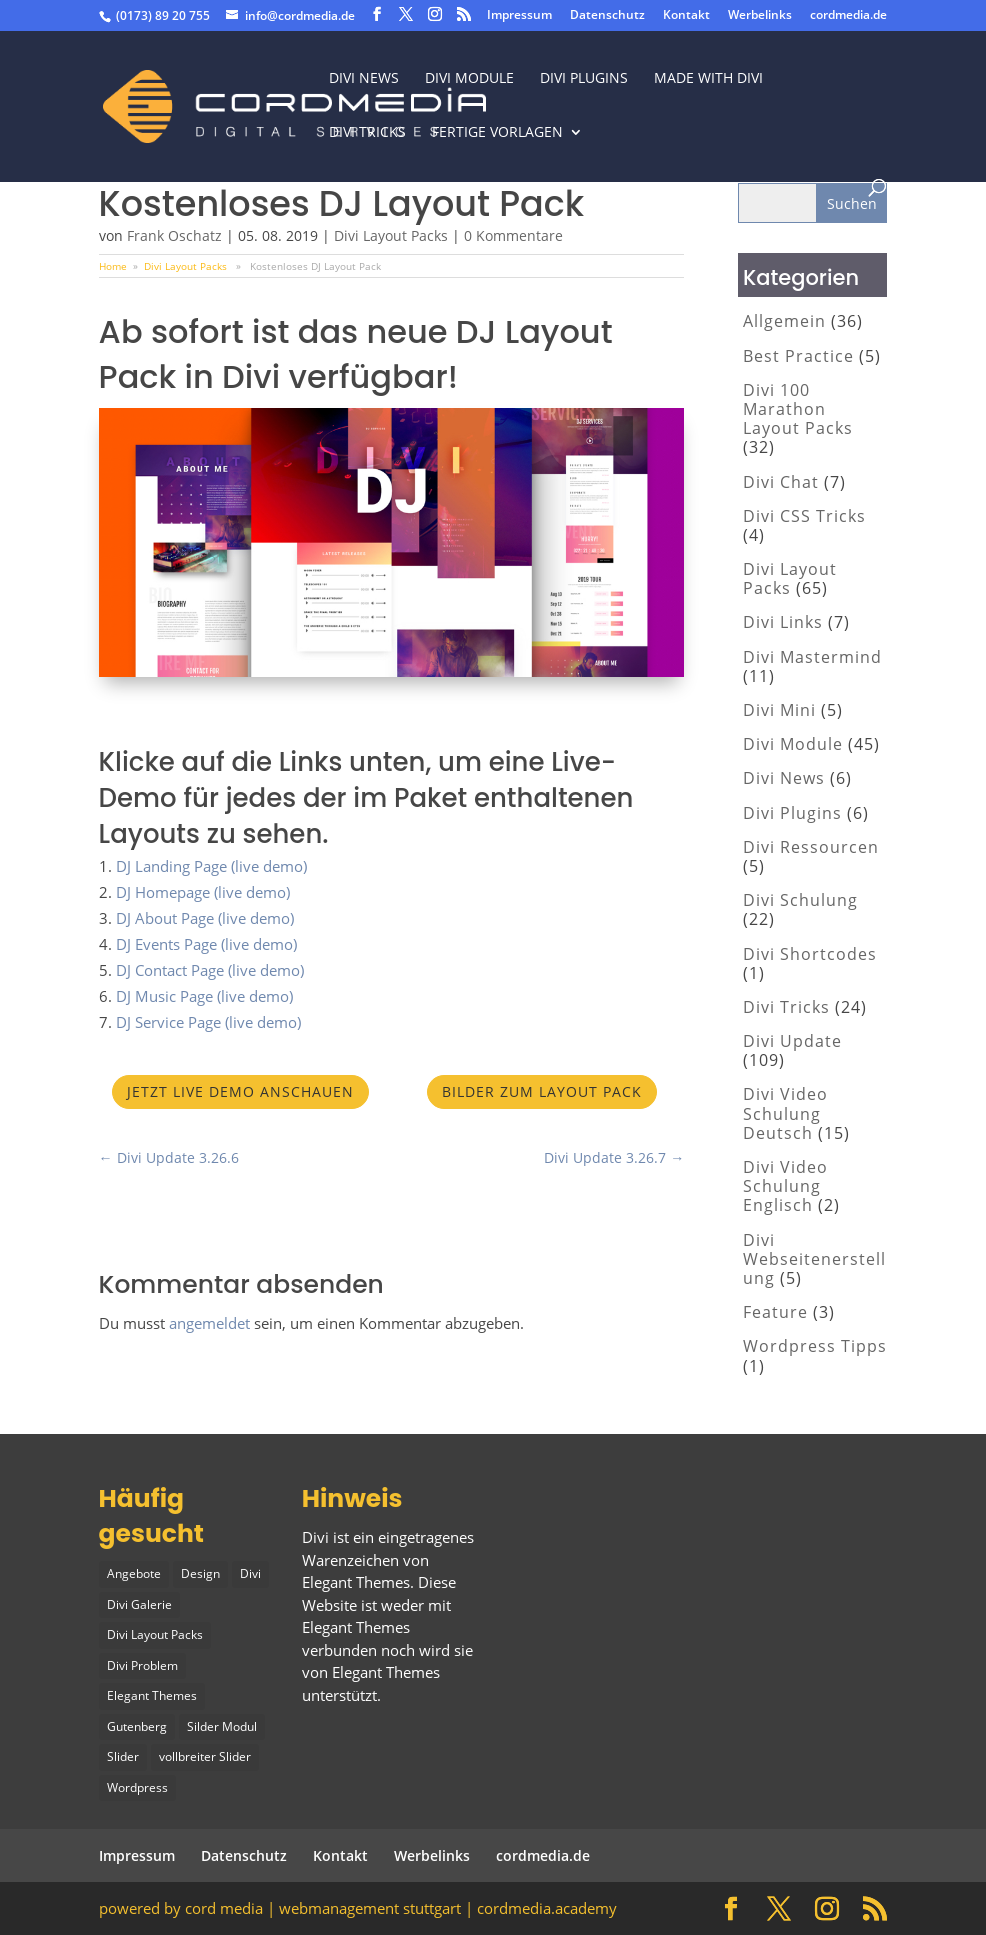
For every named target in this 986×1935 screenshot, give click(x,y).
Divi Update (792, 1041)
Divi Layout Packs (391, 235)
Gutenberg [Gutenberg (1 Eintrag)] (137, 1726)
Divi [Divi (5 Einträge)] (250, 1573)
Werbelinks (760, 16)
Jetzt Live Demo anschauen (240, 1091)
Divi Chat (781, 482)
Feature (775, 1312)
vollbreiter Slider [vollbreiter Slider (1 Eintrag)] (205, 1756)
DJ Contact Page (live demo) (210, 970)
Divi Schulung (800, 900)
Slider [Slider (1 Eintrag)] (123, 1756)
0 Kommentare (513, 235)
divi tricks (367, 133)
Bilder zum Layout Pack (542, 1091)
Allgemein (784, 321)
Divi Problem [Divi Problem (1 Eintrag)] (142, 1665)
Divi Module (469, 79)
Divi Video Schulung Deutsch (785, 1113)
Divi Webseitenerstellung (814, 1259)
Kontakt (686, 16)
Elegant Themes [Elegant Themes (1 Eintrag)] (152, 1695)
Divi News (364, 79)
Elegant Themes (386, 1672)
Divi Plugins (584, 79)
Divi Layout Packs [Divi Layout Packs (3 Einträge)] (155, 1634)
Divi (315, 1537)
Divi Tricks (786, 1007)
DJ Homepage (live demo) (203, 892)
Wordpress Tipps (815, 1346)
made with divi (708, 79)
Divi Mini (779, 710)
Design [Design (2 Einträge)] (200, 1573)
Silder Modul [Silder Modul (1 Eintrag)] (222, 1726)
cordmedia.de (848, 16)
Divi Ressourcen (811, 847)
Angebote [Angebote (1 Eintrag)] (134, 1573)
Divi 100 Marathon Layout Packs (798, 409)
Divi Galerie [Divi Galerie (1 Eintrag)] (139, 1604)
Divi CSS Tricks (804, 516)
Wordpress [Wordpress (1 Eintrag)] (137, 1787)
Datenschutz (607, 16)
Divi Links (783, 622)
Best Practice (798, 356)
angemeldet (209, 1323)
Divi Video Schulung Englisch (785, 1186)
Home (113, 266)
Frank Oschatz (174, 235)
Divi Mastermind (812, 657)
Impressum (519, 16)
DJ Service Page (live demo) (208, 1022)
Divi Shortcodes (810, 954)
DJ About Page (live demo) (205, 918)
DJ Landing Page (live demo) (211, 866)
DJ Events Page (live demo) (206, 944)
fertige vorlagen (497, 133)
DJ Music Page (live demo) (204, 996)
